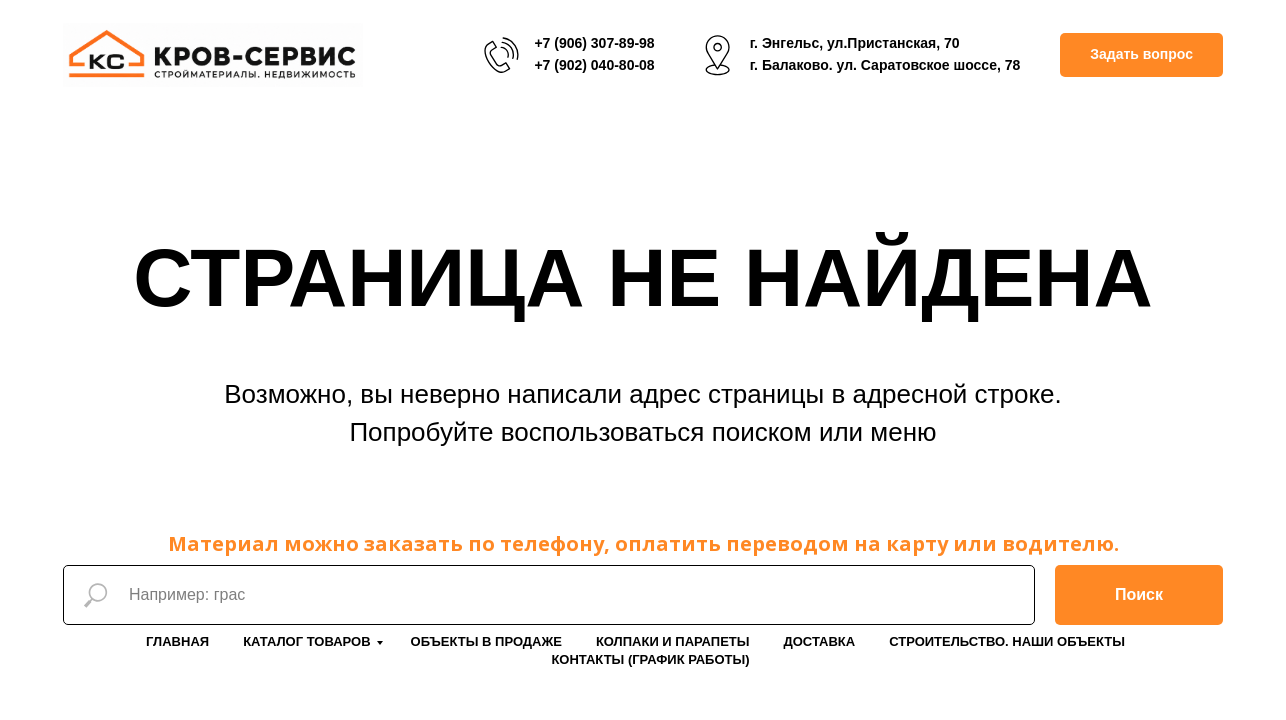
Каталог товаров (306, 641)
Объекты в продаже (486, 641)
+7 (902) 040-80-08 (594, 65)
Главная (177, 641)
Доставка (819, 641)
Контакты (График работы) (650, 659)
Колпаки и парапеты (673, 641)
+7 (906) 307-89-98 (594, 43)
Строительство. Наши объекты (1007, 641)
